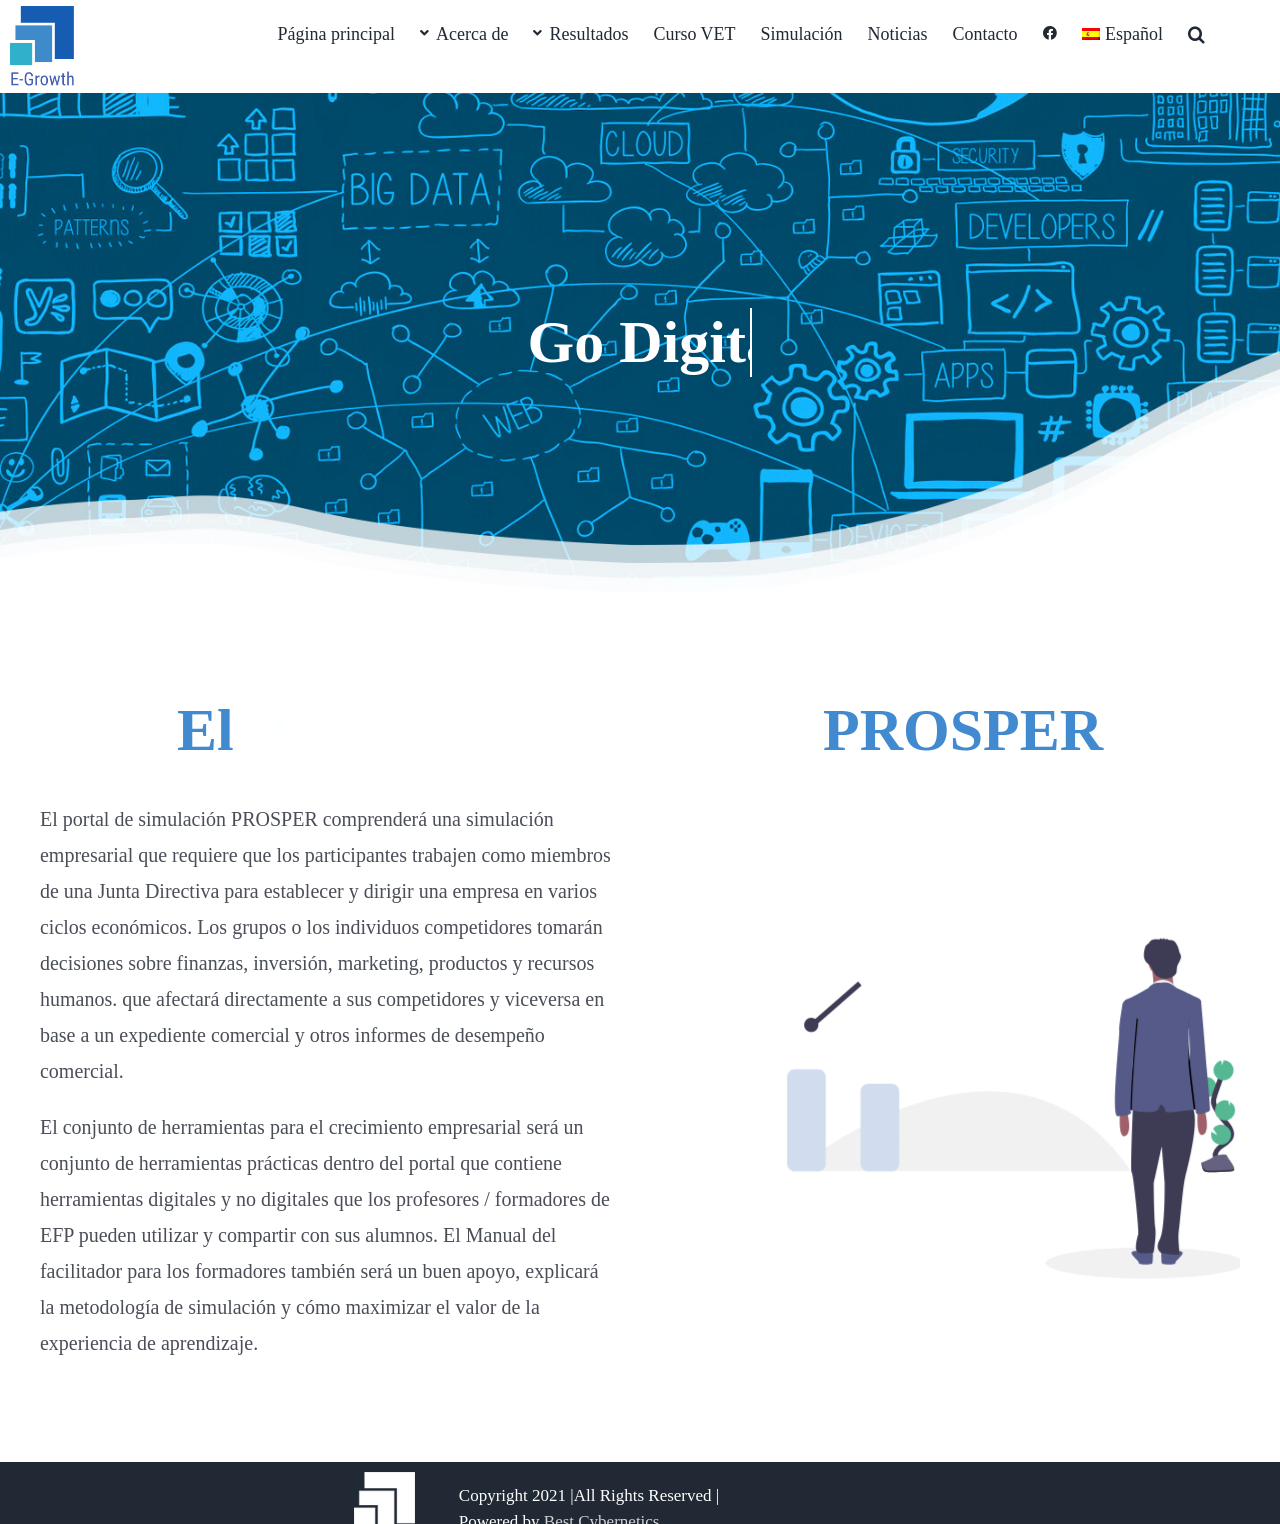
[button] (1196, 32)
